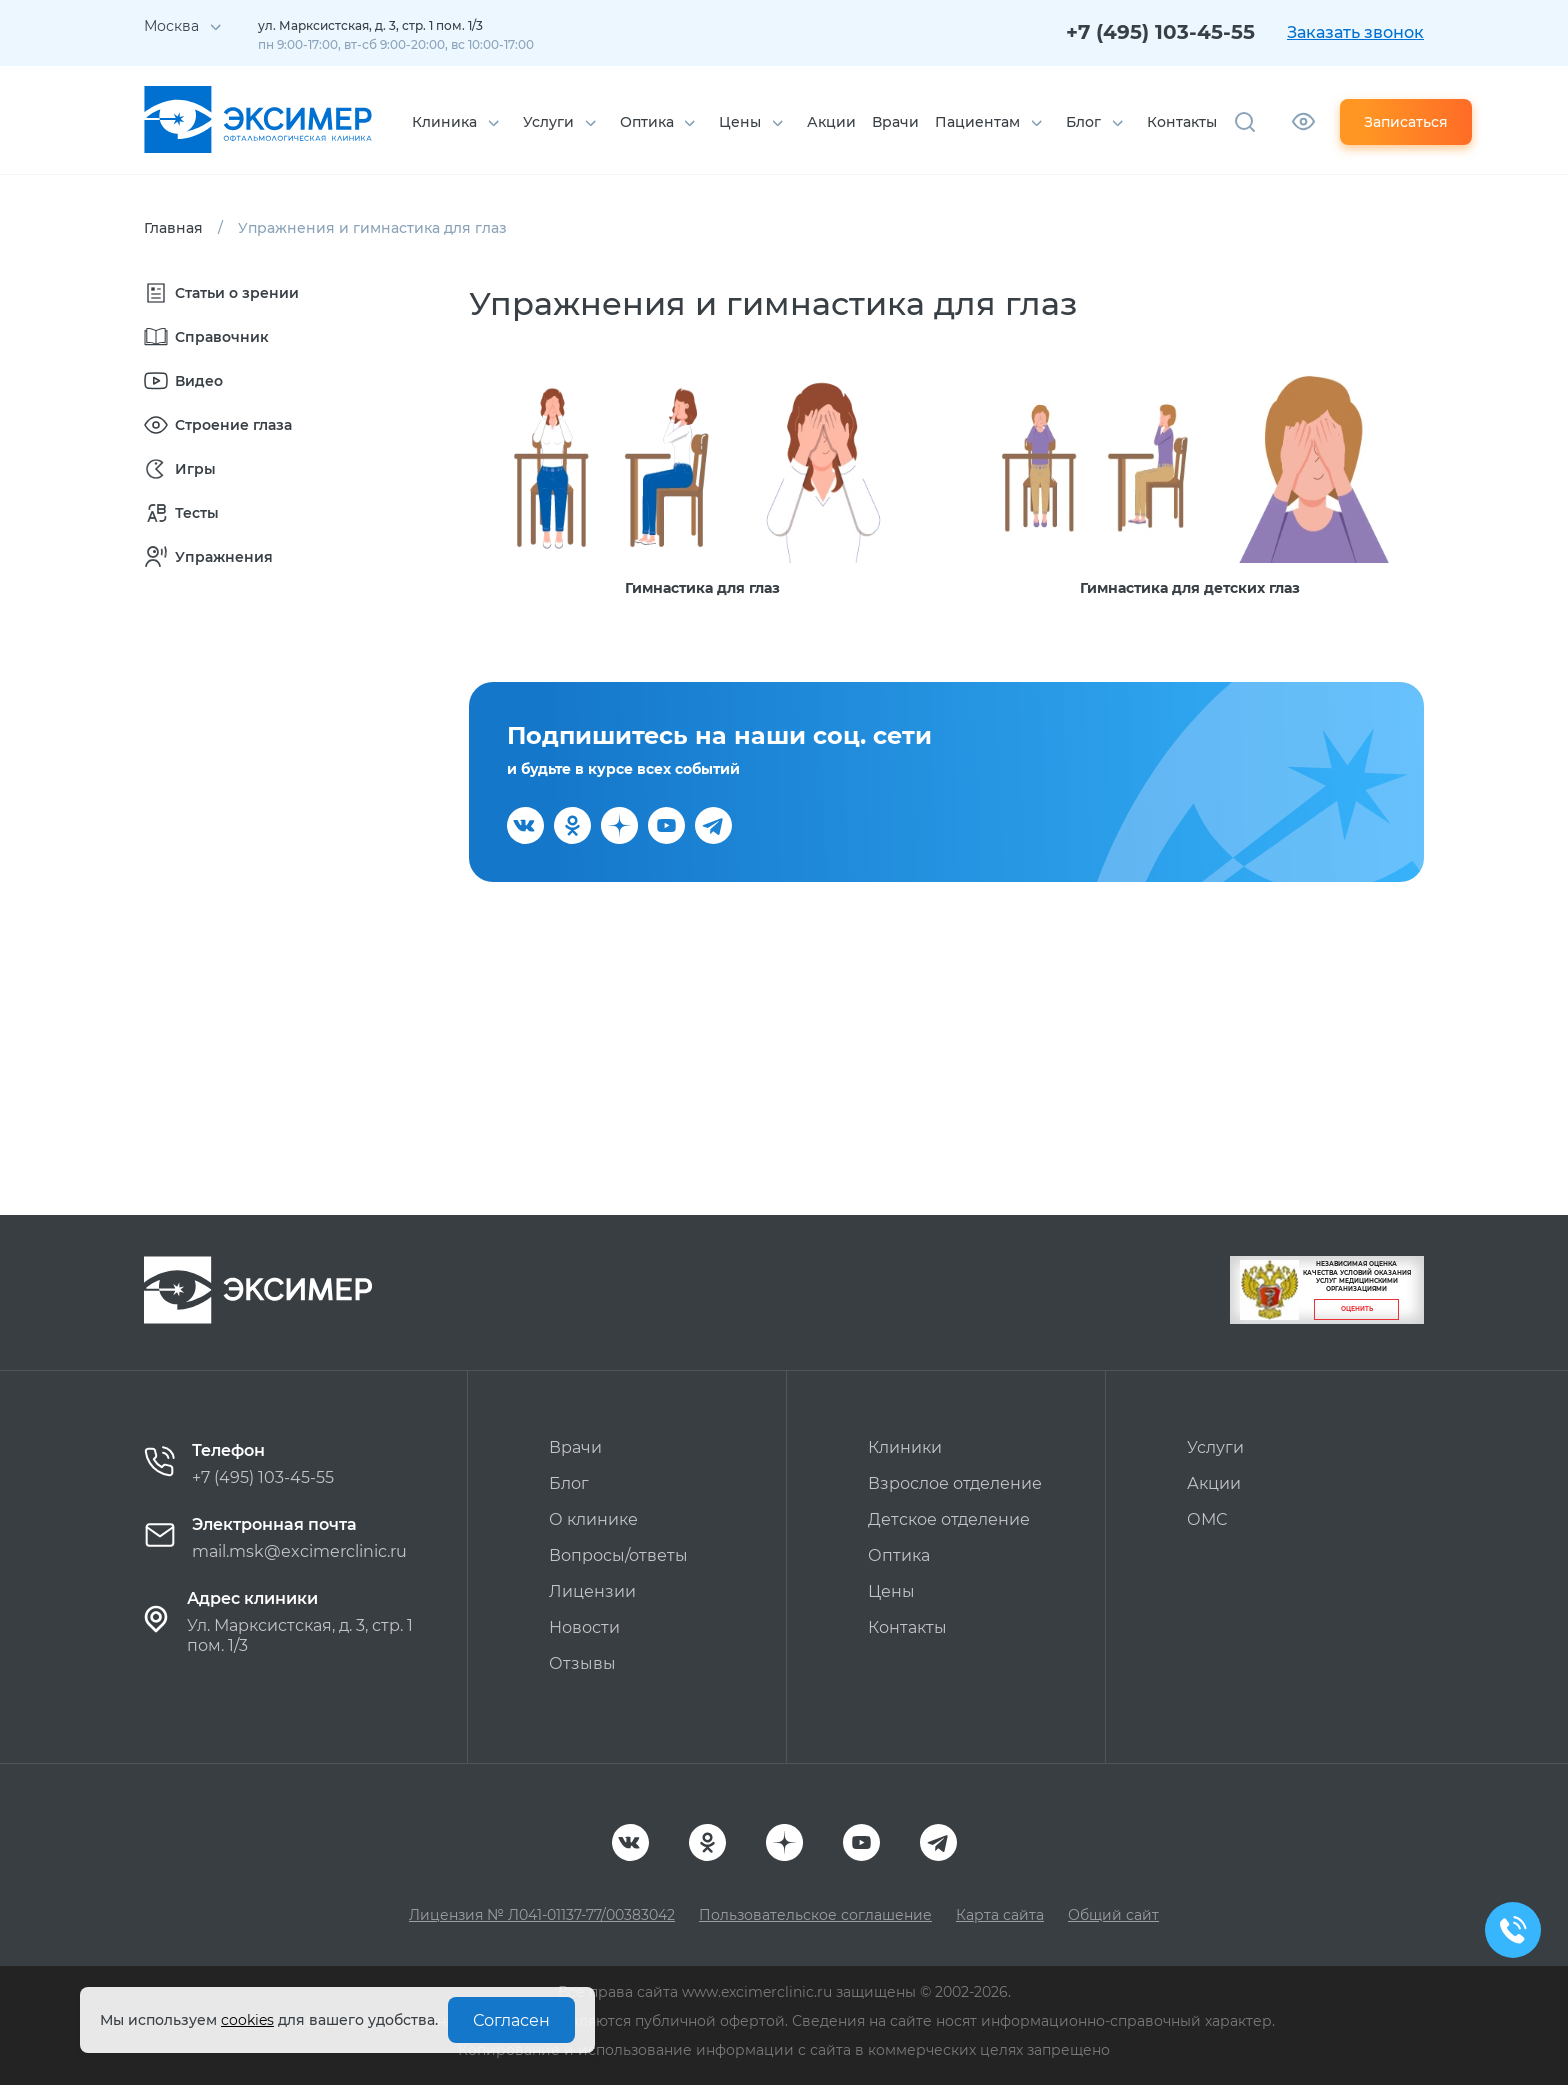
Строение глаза (218, 425)
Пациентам (977, 122)
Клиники (905, 1447)
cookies (247, 2020)
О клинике (593, 1519)
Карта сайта (1000, 1915)
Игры (180, 469)
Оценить (1357, 1309)
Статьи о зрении (221, 293)
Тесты (181, 513)
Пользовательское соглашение (815, 1915)
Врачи (895, 122)
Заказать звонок (1355, 32)
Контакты (1182, 122)
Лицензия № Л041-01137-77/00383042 (542, 1915)
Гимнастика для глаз (702, 588)
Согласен (511, 2020)
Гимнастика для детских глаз (1190, 588)
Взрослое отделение (955, 1483)
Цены (740, 122)
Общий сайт (1113, 1915)
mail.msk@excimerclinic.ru (299, 1551)
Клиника (444, 122)
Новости (584, 1627)
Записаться (1406, 122)
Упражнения (208, 557)
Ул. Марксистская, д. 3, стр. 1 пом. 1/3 (300, 1635)
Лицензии (592, 1591)
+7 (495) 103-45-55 (1160, 32)
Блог (1083, 122)
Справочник (206, 337)
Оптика (647, 122)
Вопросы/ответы (618, 1555)
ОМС (1207, 1519)
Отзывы (582, 1663)
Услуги (548, 122)
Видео (183, 381)
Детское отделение (949, 1519)
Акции (831, 122)
